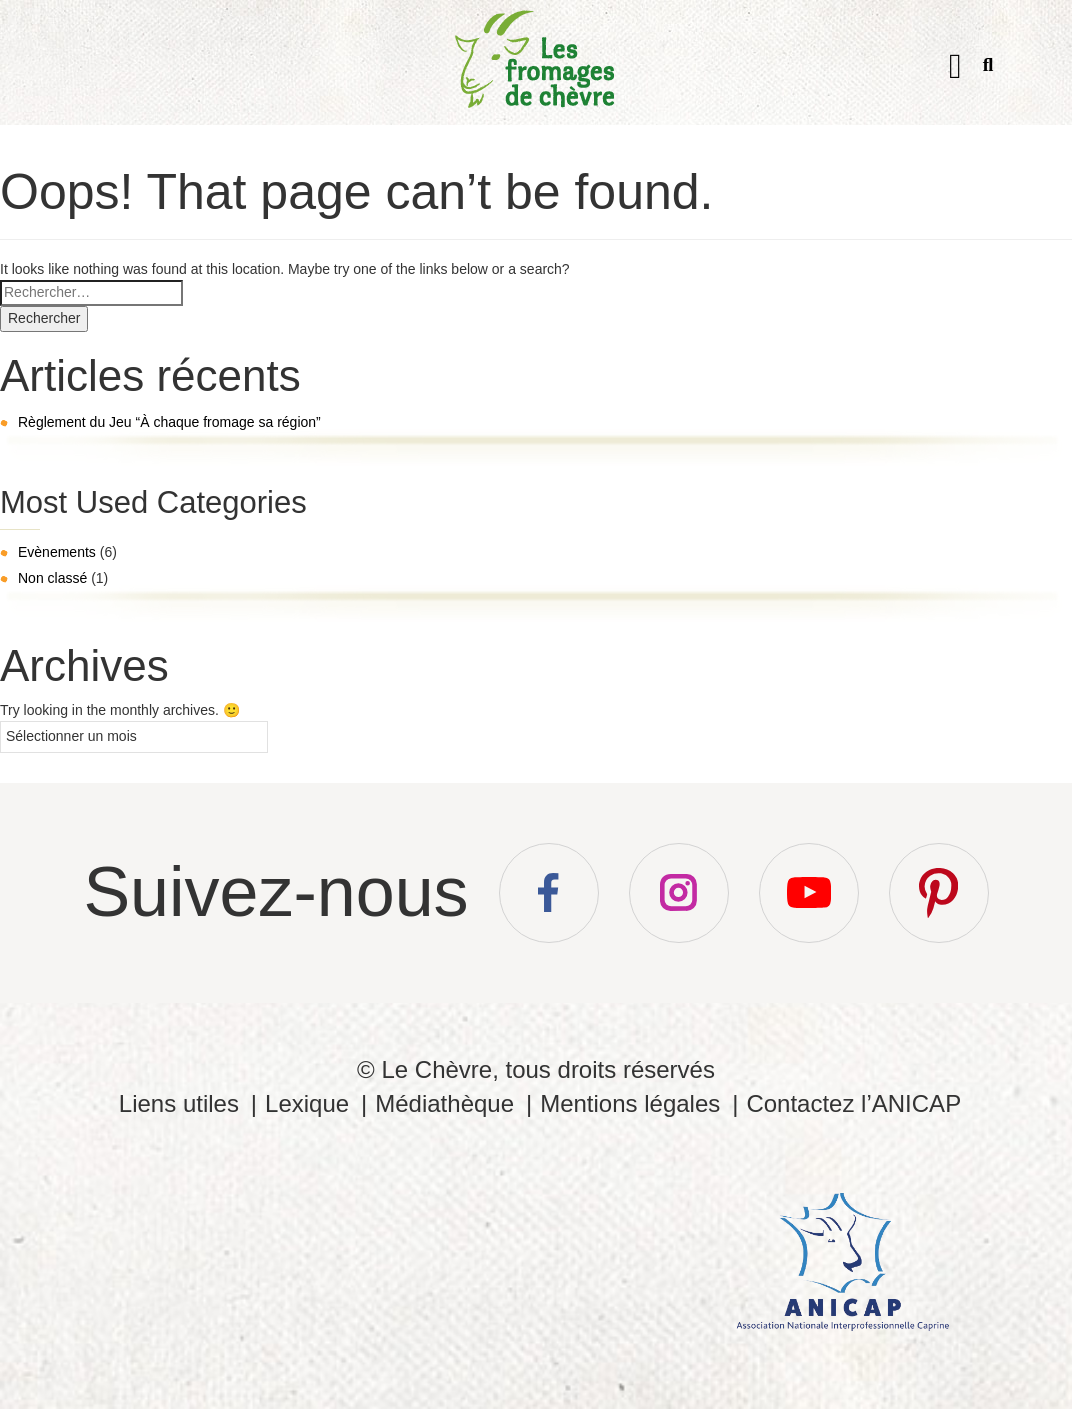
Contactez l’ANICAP (853, 1103)
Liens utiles (179, 1103)
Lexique (307, 1103)
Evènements (57, 552)
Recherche (988, 68)
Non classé (52, 578)
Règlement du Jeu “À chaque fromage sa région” (169, 422)
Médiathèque (444, 1103)
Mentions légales (630, 1103)
